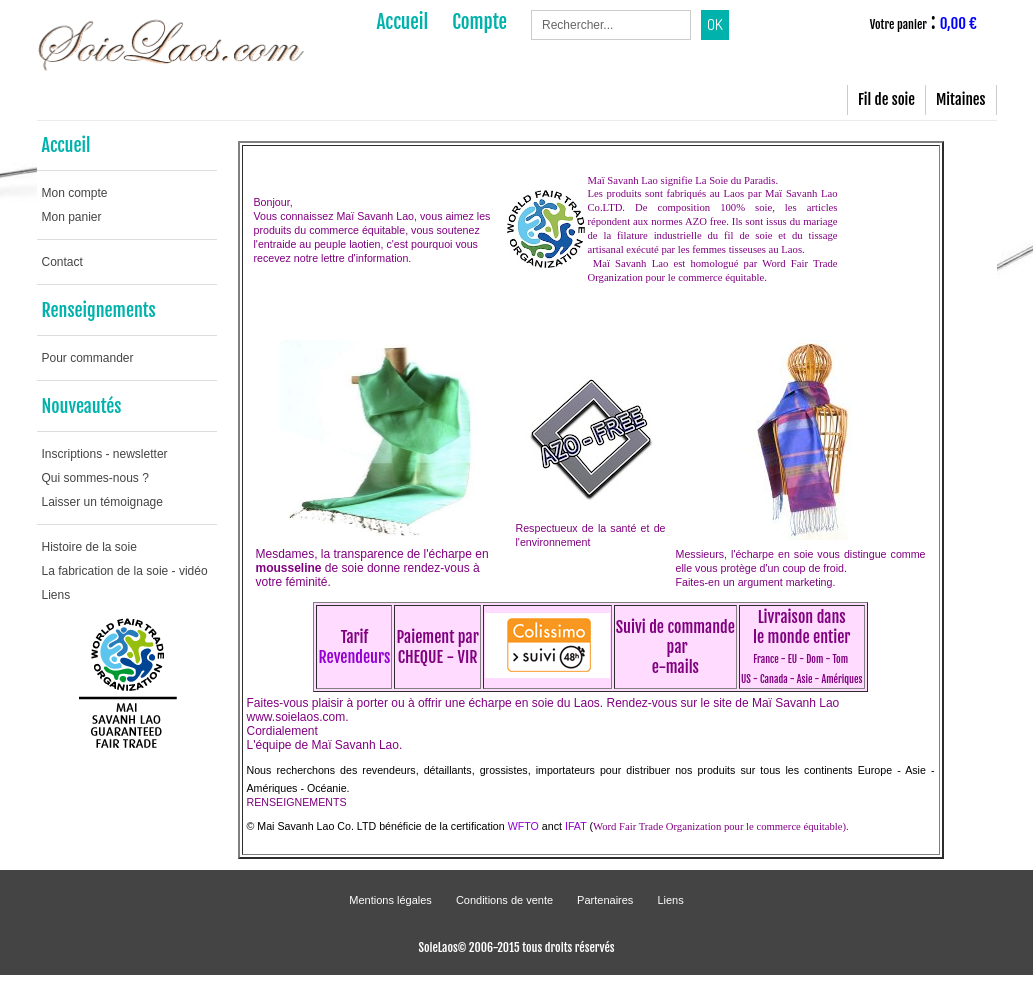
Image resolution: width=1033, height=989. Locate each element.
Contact (62, 262)
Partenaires (605, 900)
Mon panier (72, 217)
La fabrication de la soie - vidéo (125, 571)
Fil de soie (886, 99)
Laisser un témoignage (102, 502)
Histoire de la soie (89, 547)
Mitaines (960, 99)
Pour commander (88, 358)
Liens (56, 595)
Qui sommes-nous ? (95, 478)
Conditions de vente (504, 900)
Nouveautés (82, 406)
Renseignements (99, 310)
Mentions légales (390, 900)
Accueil (66, 145)
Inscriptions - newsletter (105, 454)
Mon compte (75, 193)
